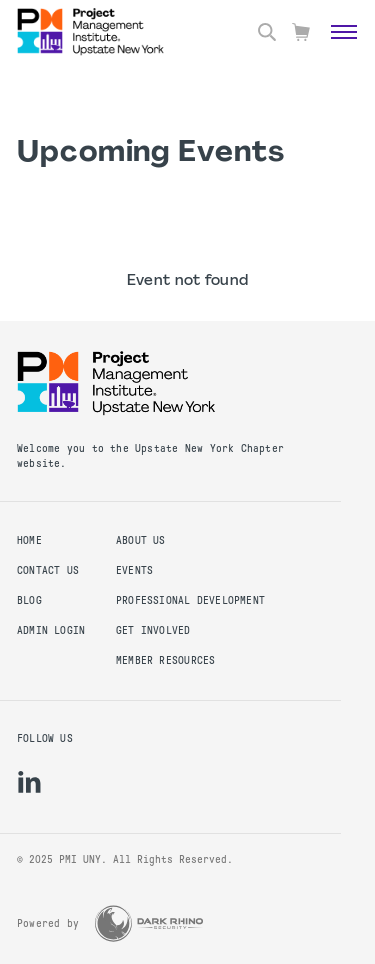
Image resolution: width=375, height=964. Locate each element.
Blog (29, 600)
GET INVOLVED (153, 630)
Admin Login (51, 630)
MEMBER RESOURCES (165, 660)
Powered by (48, 923)
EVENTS (134, 570)
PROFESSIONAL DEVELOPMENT (190, 600)
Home (29, 540)
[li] (29, 782)
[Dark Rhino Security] (149, 923)
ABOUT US (141, 540)
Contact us (48, 570)
